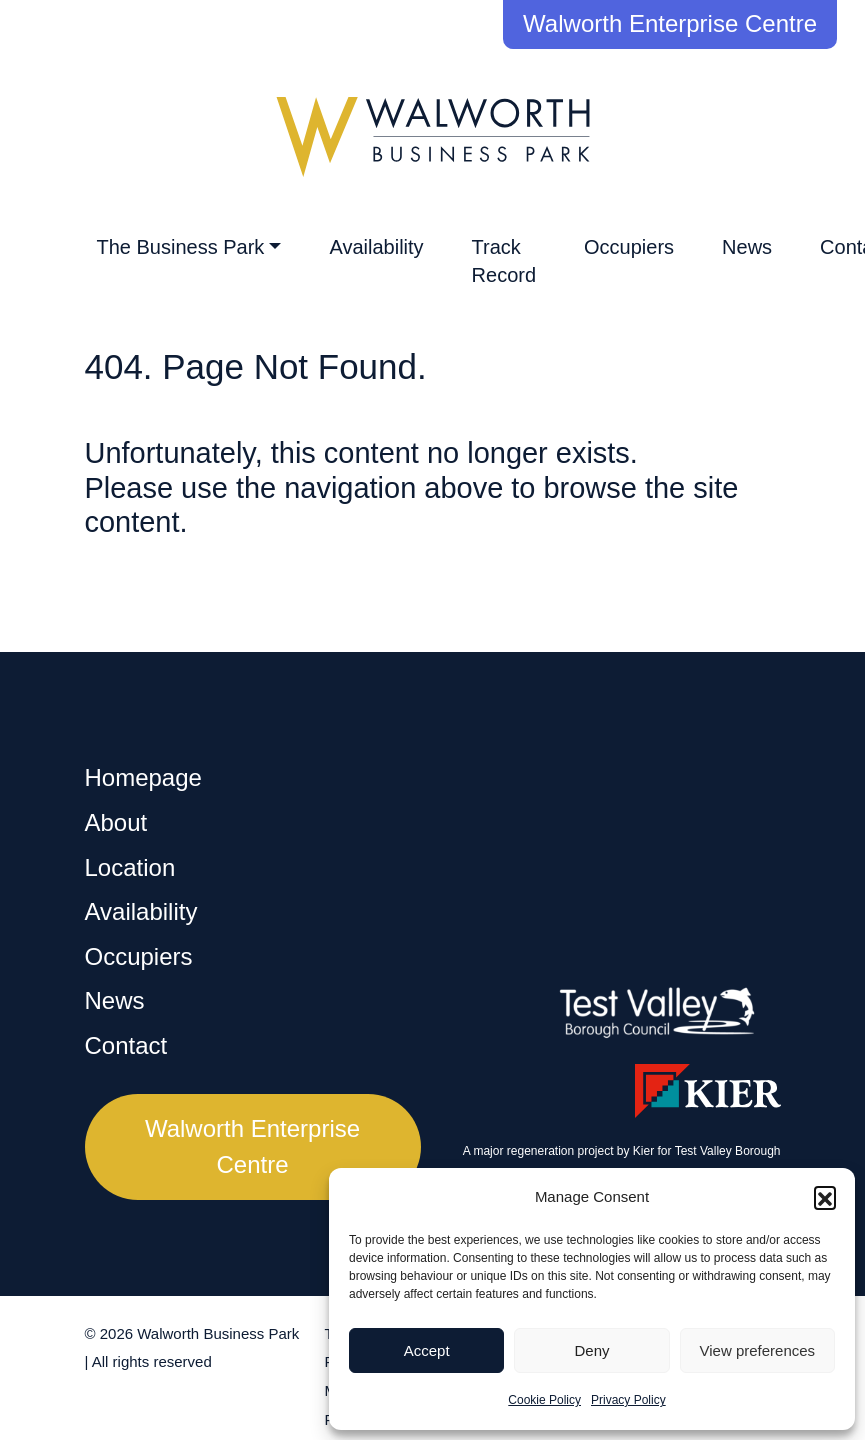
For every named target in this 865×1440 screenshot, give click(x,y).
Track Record (504, 261)
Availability (376, 247)
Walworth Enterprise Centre (670, 23)
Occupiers (629, 247)
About (116, 822)
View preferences (758, 1350)
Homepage (143, 777)
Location (130, 867)
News (747, 247)
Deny (591, 1350)
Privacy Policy (628, 1400)
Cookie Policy (544, 1400)
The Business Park (181, 247)
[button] (825, 1197)
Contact (126, 1045)
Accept (427, 1350)
